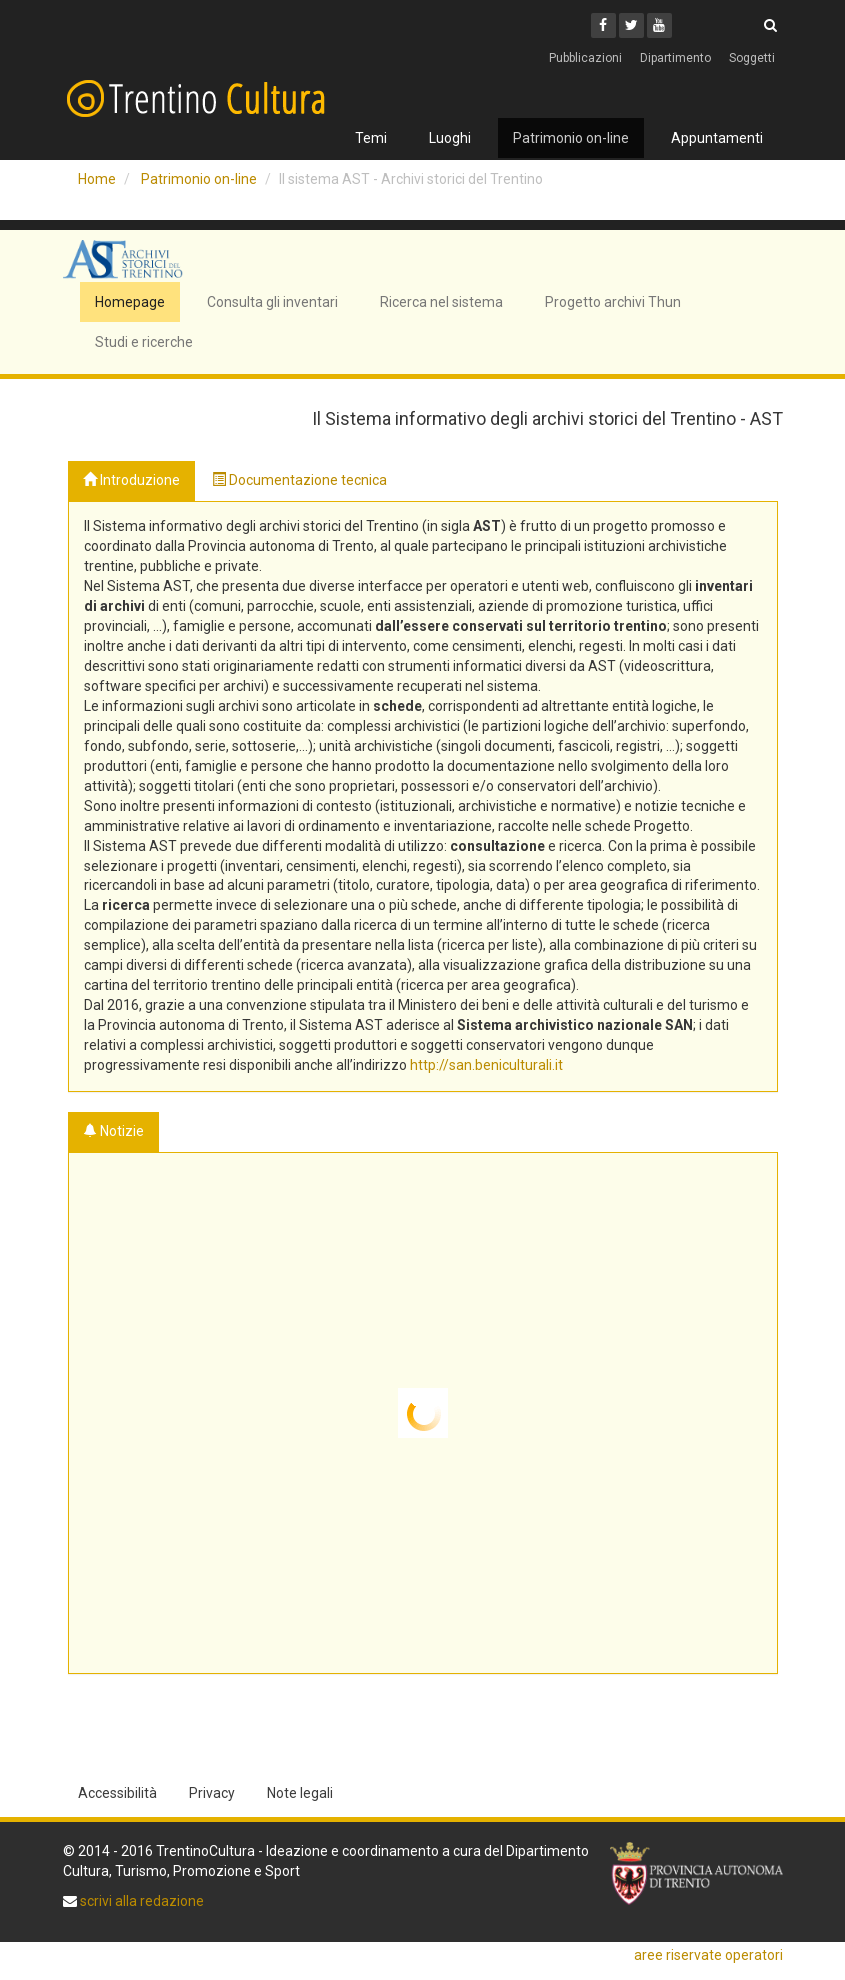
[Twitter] (631, 25)
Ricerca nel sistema (441, 302)
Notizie (113, 1131)
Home (97, 179)
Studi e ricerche (144, 342)
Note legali (300, 1793)
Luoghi (450, 138)
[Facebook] (603, 25)
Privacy (212, 1793)
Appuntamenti (717, 138)
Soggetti (752, 58)
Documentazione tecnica (299, 480)
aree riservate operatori (708, 1955)
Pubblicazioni (585, 58)
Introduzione (131, 480)
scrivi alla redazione (140, 1901)
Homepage (130, 302)
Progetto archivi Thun (613, 302)
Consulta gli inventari (272, 302)
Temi (371, 138)
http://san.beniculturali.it (486, 1065)
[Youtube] (659, 25)
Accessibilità (117, 1793)
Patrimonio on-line (571, 138)
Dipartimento (675, 58)
